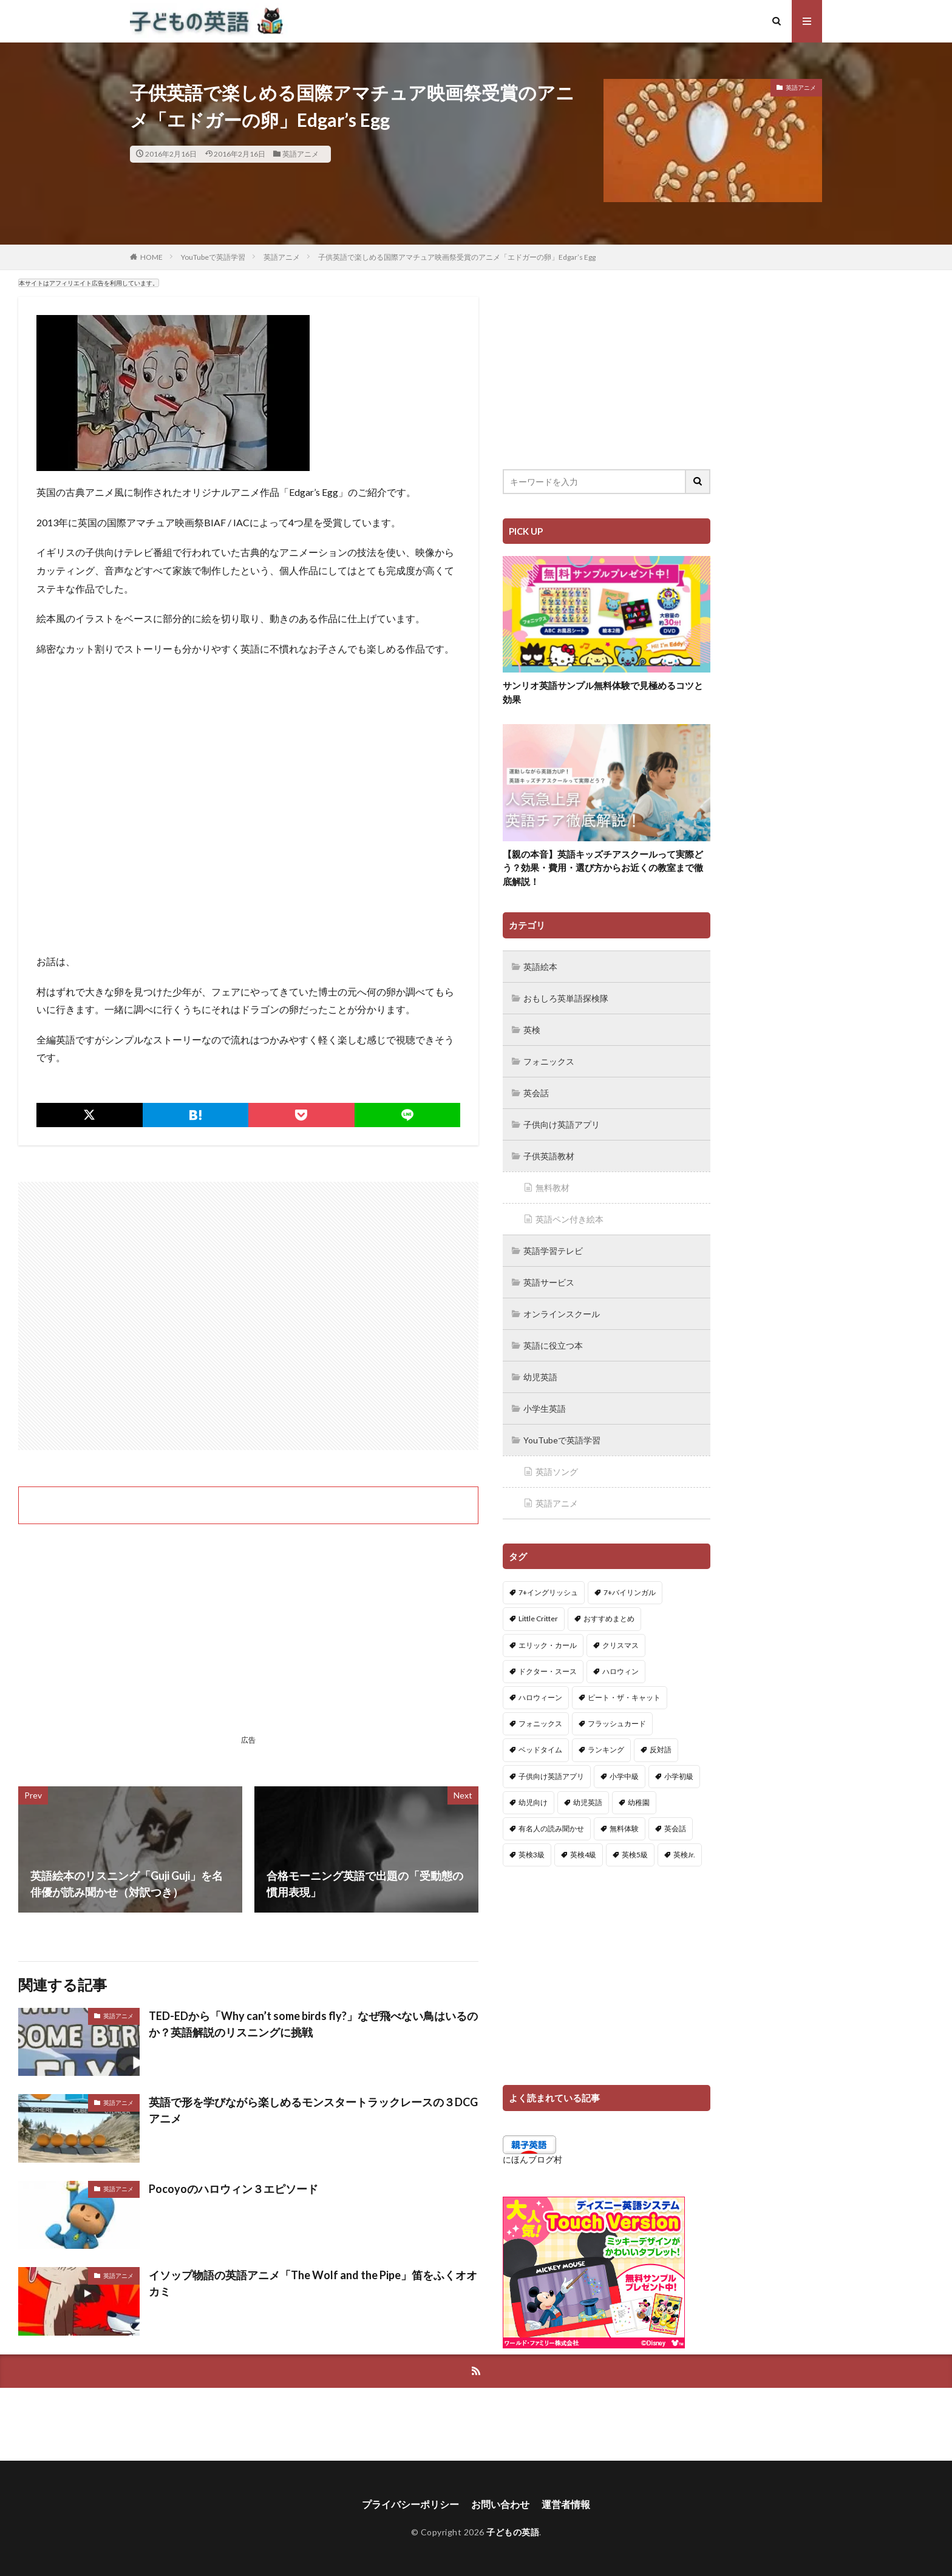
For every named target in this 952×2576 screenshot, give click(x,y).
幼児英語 (540, 1377)
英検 (531, 1030)
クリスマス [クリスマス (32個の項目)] (620, 1645)
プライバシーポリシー (410, 2504)
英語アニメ (300, 153)
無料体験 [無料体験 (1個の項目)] (624, 1828)
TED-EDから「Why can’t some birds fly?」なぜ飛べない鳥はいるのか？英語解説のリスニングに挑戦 (313, 2024)
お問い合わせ (500, 2504)
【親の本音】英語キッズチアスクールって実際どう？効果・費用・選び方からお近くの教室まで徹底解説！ (603, 868)
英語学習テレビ (553, 1251)
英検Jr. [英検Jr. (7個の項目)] (684, 1854)
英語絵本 (540, 966)
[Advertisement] (248, 1316)
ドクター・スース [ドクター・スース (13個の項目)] (547, 1671)
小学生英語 (544, 1408)
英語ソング (557, 1471)
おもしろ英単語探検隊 (565, 998)
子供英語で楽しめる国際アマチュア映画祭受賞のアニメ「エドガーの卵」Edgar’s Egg (457, 257)
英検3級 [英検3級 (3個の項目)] (531, 1854)
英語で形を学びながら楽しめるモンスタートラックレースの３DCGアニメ (313, 2110)
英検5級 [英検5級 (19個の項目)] (635, 1854)
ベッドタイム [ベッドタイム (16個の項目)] (540, 1749)
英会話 (536, 1093)
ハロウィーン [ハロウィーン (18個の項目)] (540, 1697)
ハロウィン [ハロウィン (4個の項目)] (620, 1671)
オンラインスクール (561, 1314)
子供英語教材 (548, 1156)
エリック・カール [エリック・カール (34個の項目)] (547, 1645)
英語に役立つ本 (553, 1345)
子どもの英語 (512, 2532)
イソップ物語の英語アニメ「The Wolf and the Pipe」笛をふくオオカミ (313, 2283)
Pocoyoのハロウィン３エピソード (233, 2188)
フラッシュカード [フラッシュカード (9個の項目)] (617, 1723)
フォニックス (548, 1061)
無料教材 (553, 1187)
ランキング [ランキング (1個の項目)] (606, 1749)
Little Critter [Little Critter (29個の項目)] (538, 1618)
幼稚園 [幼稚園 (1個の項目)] (639, 1802)
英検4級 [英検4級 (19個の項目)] (583, 1854)
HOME (151, 257)
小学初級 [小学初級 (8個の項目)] (678, 1776)
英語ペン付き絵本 (570, 1219)
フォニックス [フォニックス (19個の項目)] (540, 1723)
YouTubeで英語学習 (213, 257)
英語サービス (548, 1282)
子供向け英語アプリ (561, 1124)
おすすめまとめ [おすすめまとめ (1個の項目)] (608, 1618)
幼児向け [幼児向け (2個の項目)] (533, 1802)
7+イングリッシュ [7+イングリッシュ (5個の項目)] (548, 1592)
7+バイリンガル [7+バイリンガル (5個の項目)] (630, 1592)
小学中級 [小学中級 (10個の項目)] (624, 1776)
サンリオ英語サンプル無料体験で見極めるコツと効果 (603, 692)
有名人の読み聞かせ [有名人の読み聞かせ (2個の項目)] (551, 1828)
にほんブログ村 (532, 2159)
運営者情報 (566, 2504)
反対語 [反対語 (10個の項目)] (661, 1749)
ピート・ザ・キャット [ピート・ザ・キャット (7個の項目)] (624, 1697)
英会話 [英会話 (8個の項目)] (675, 1828)
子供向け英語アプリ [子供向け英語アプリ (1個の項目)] (551, 1776)
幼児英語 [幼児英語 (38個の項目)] (587, 1802)
